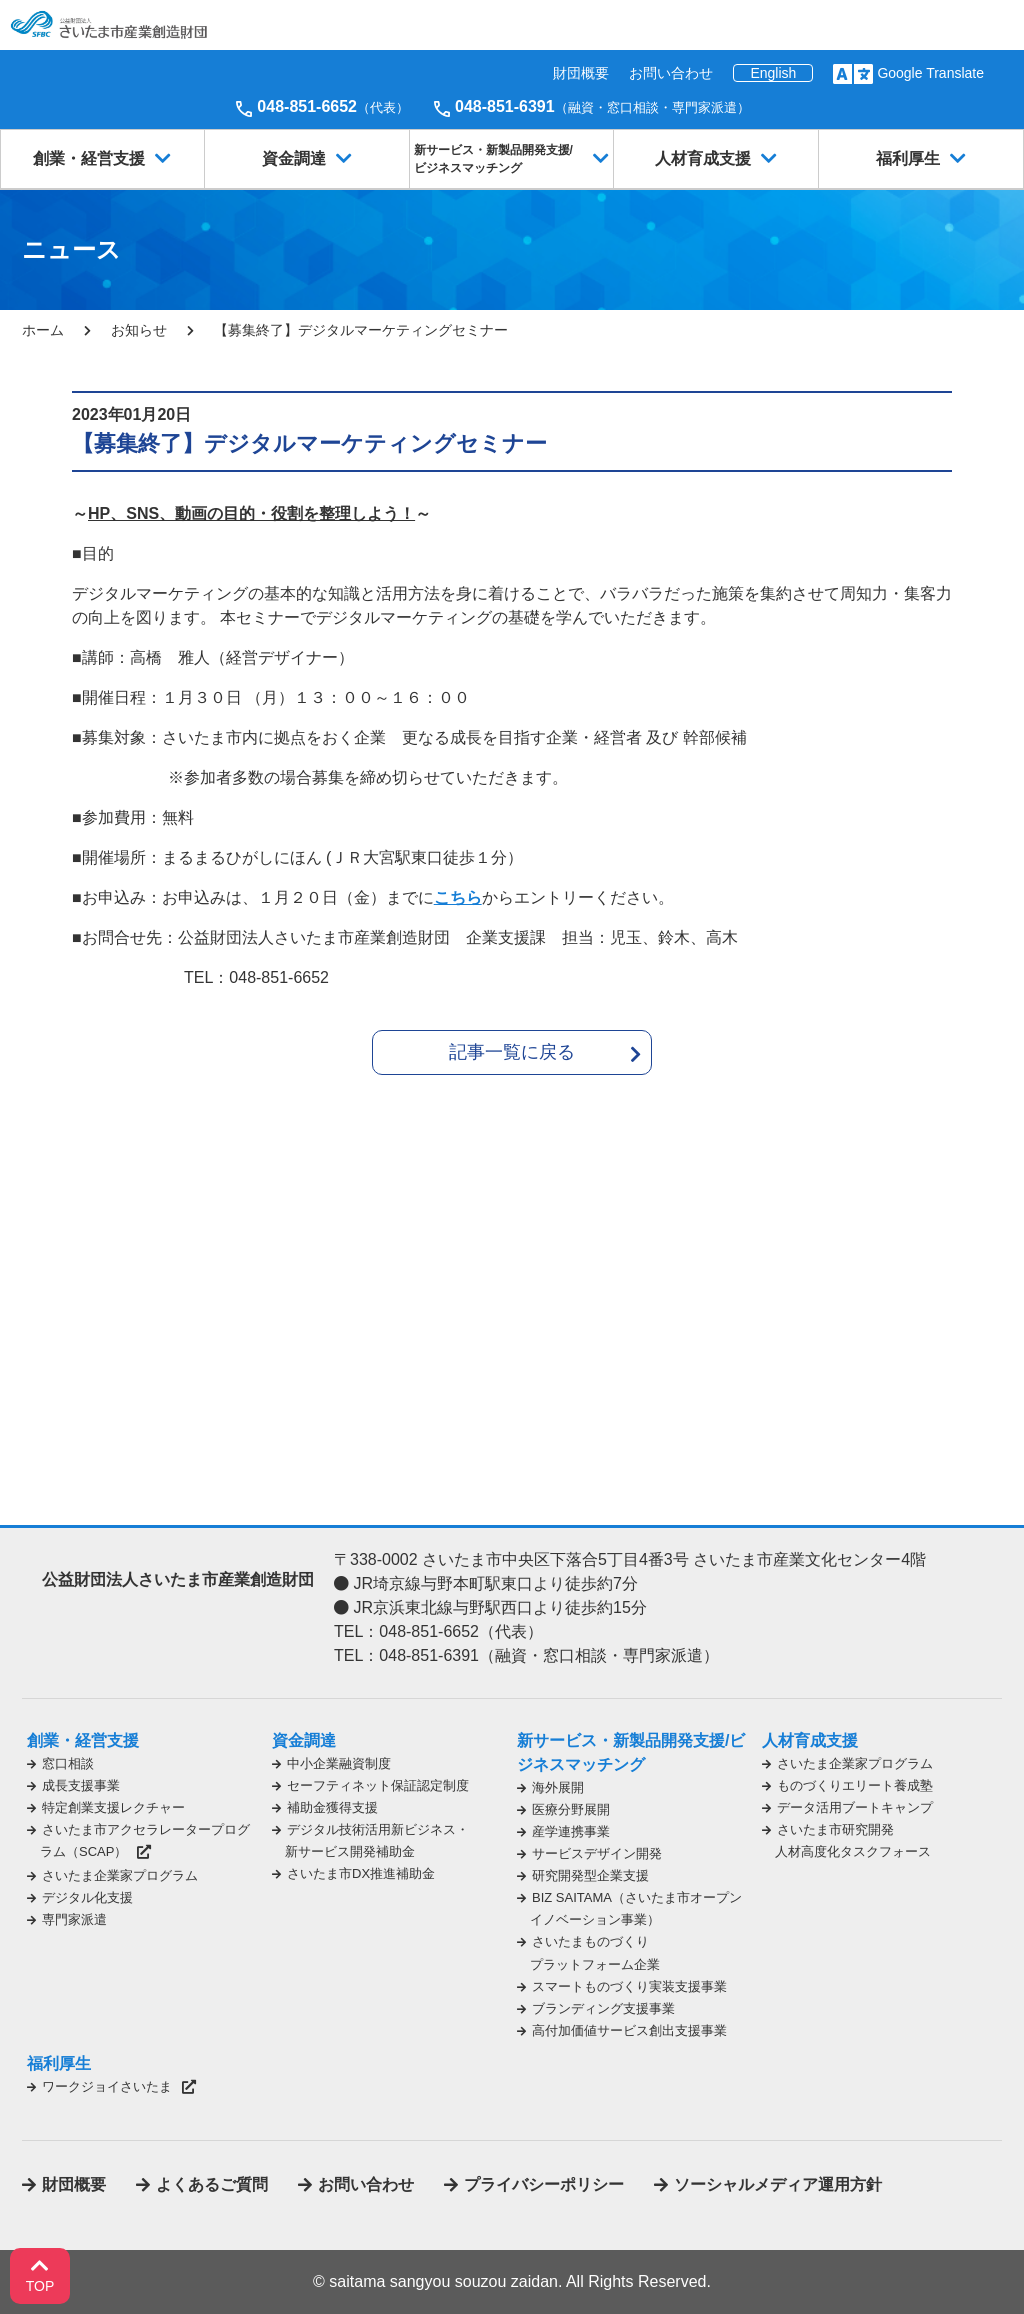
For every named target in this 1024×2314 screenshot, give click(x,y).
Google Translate (930, 73)
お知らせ (139, 330)
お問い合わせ (671, 73)
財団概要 (581, 73)
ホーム (43, 330)
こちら (458, 897)
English (773, 73)
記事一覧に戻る (512, 1052)
